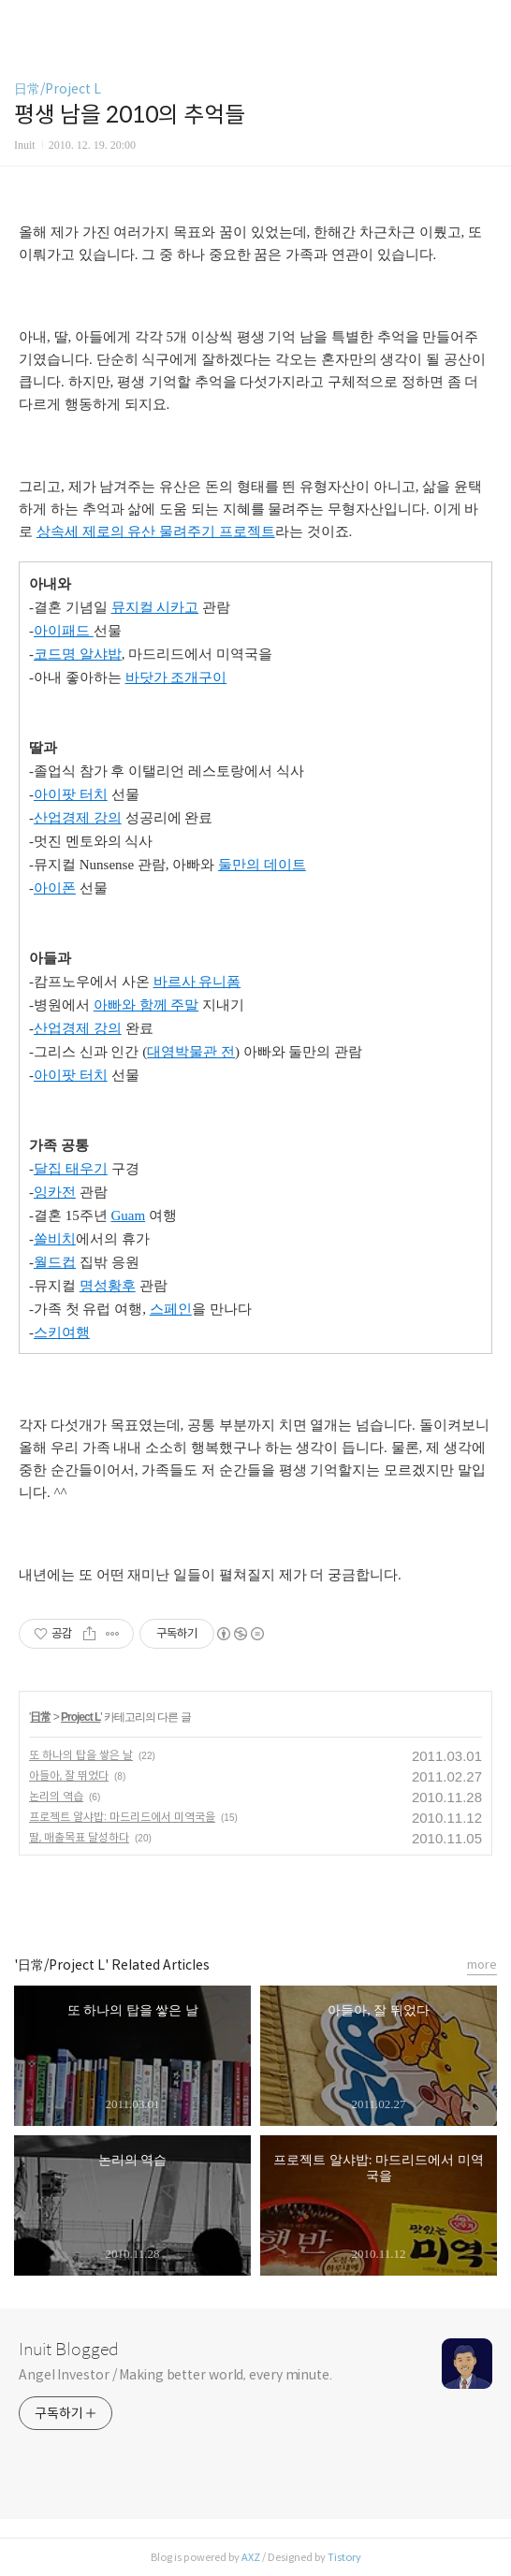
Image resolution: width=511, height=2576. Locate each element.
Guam (128, 1215)
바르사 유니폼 (197, 981)
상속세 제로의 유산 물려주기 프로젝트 (155, 531)
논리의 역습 (56, 1796)
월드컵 (55, 1262)
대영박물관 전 (191, 1051)
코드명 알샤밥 (78, 654)
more (482, 1964)
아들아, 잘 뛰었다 (69, 1775)
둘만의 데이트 (262, 864)
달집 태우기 (71, 1168)
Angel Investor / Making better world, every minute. (175, 2374)
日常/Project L (57, 88)
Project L (80, 1717)
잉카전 (55, 1192)
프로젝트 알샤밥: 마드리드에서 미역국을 (122, 1817)
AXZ (250, 2557)
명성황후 (108, 1285)
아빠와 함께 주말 (146, 1004)
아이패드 (64, 630)
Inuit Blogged (69, 2349)
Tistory (344, 2557)
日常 (40, 1717)
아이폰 (55, 887)
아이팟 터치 (71, 794)
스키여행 (62, 1332)
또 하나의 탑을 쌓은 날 (81, 1755)
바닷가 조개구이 (176, 677)
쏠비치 (55, 1238)
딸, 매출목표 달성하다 (79, 1837)
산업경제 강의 (78, 817)
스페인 (171, 1309)
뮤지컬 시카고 (155, 607)
